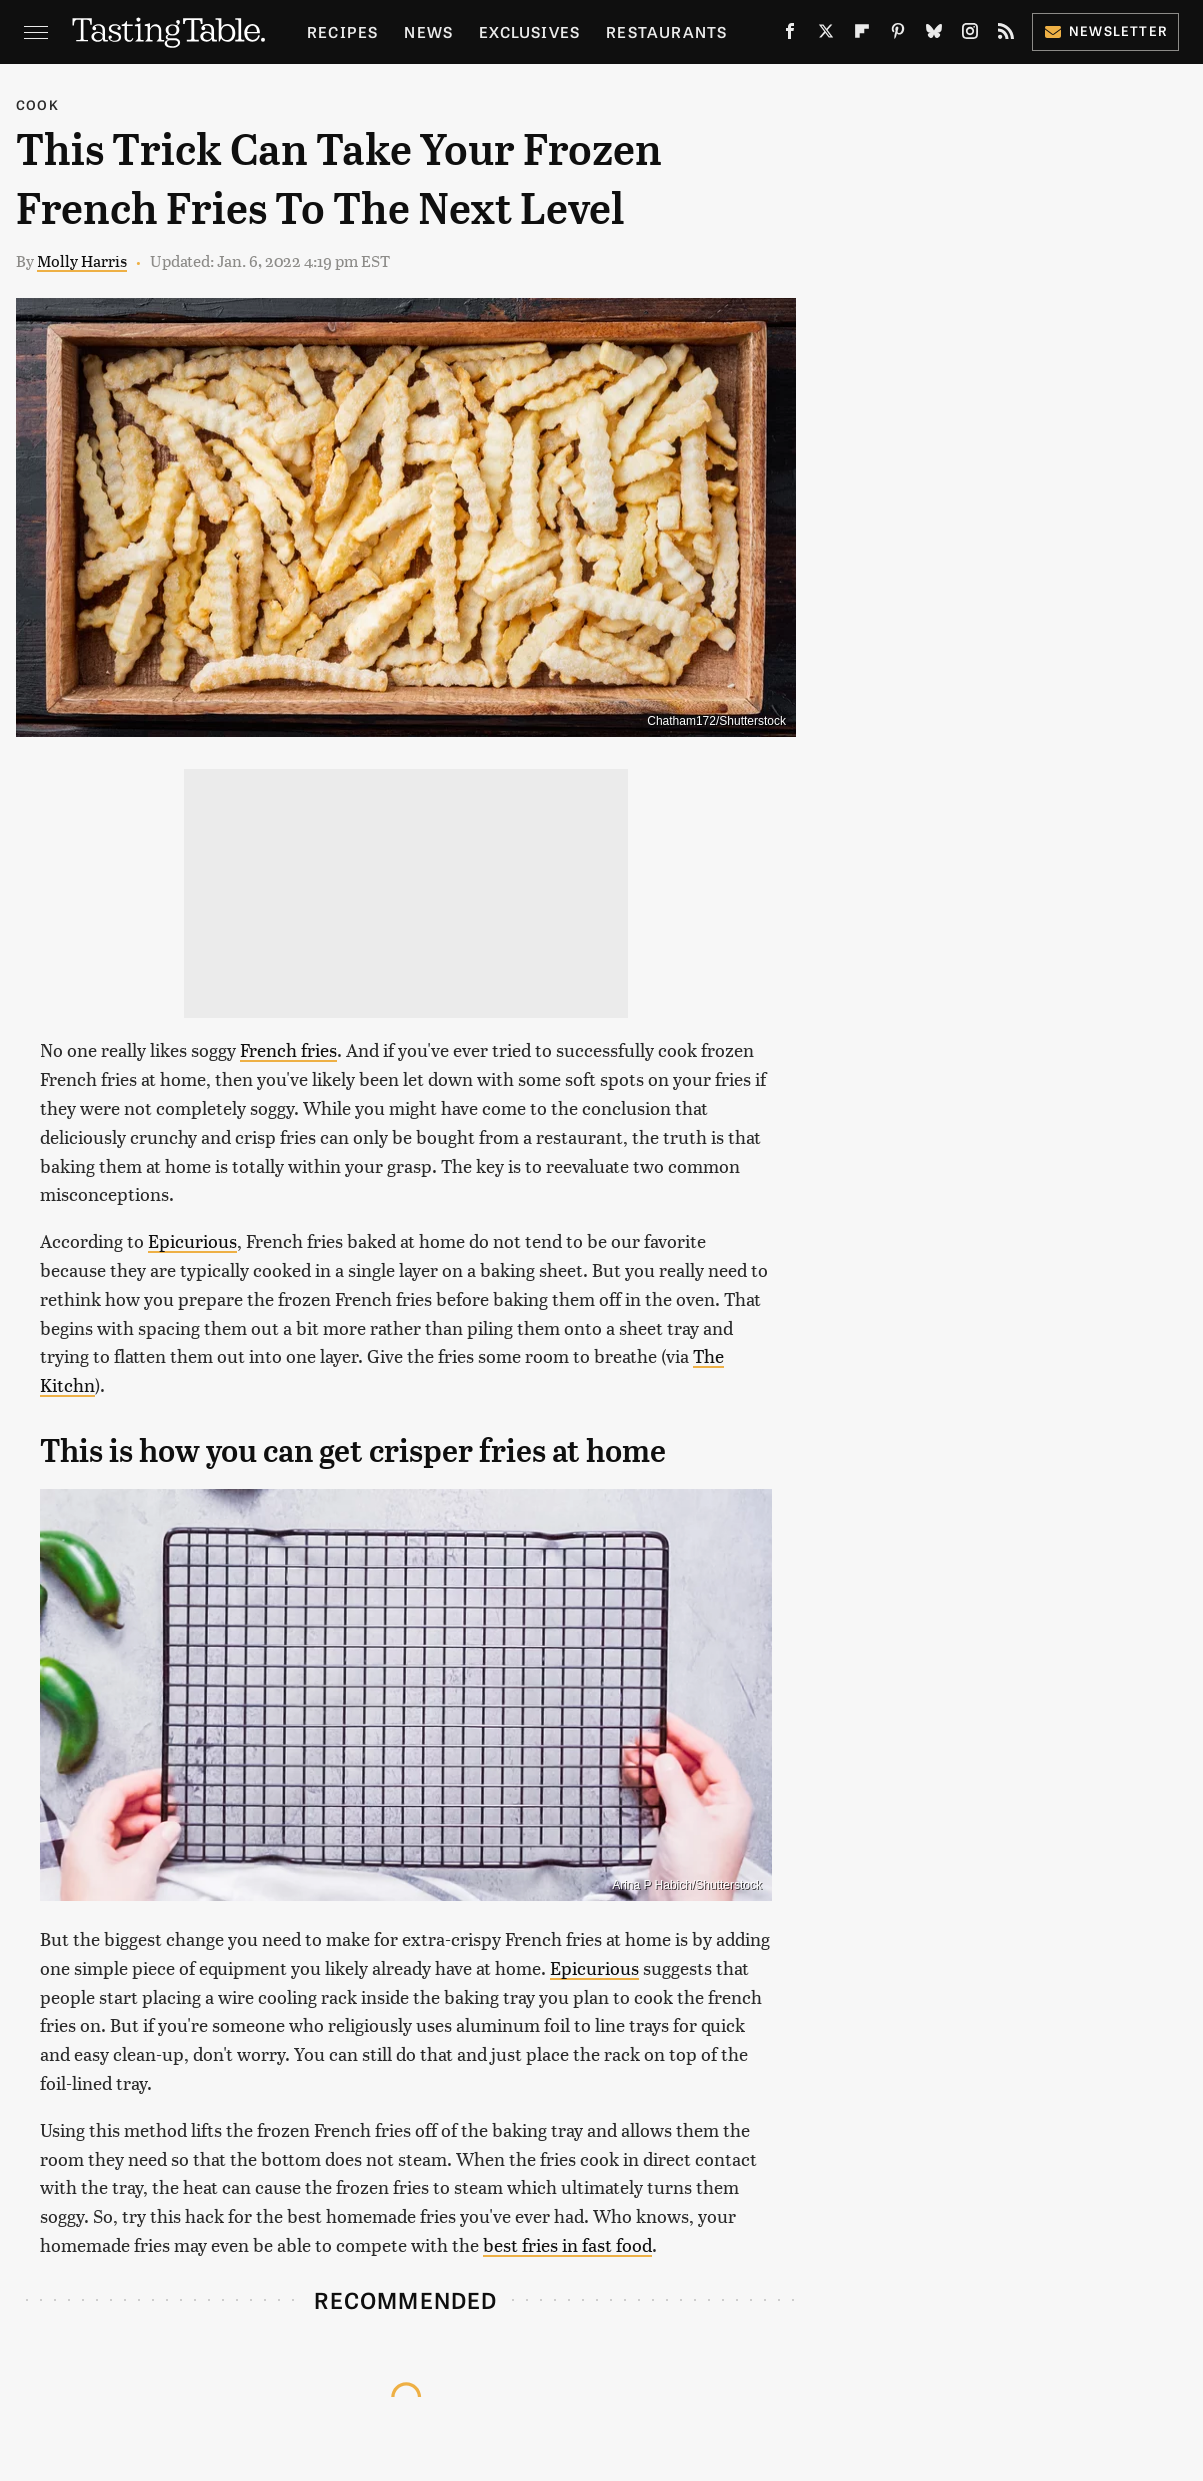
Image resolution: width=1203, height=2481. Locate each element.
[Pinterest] (898, 35)
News (428, 31)
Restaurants (666, 31)
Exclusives (529, 31)
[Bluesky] (934, 35)
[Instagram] (970, 35)
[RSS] (1006, 35)
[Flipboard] (862, 35)
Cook (37, 104)
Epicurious (192, 1240)
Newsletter (1105, 30)
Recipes (342, 31)
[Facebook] (790, 35)
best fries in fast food (567, 2244)
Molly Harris (82, 260)
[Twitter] (826, 35)
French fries (288, 1049)
